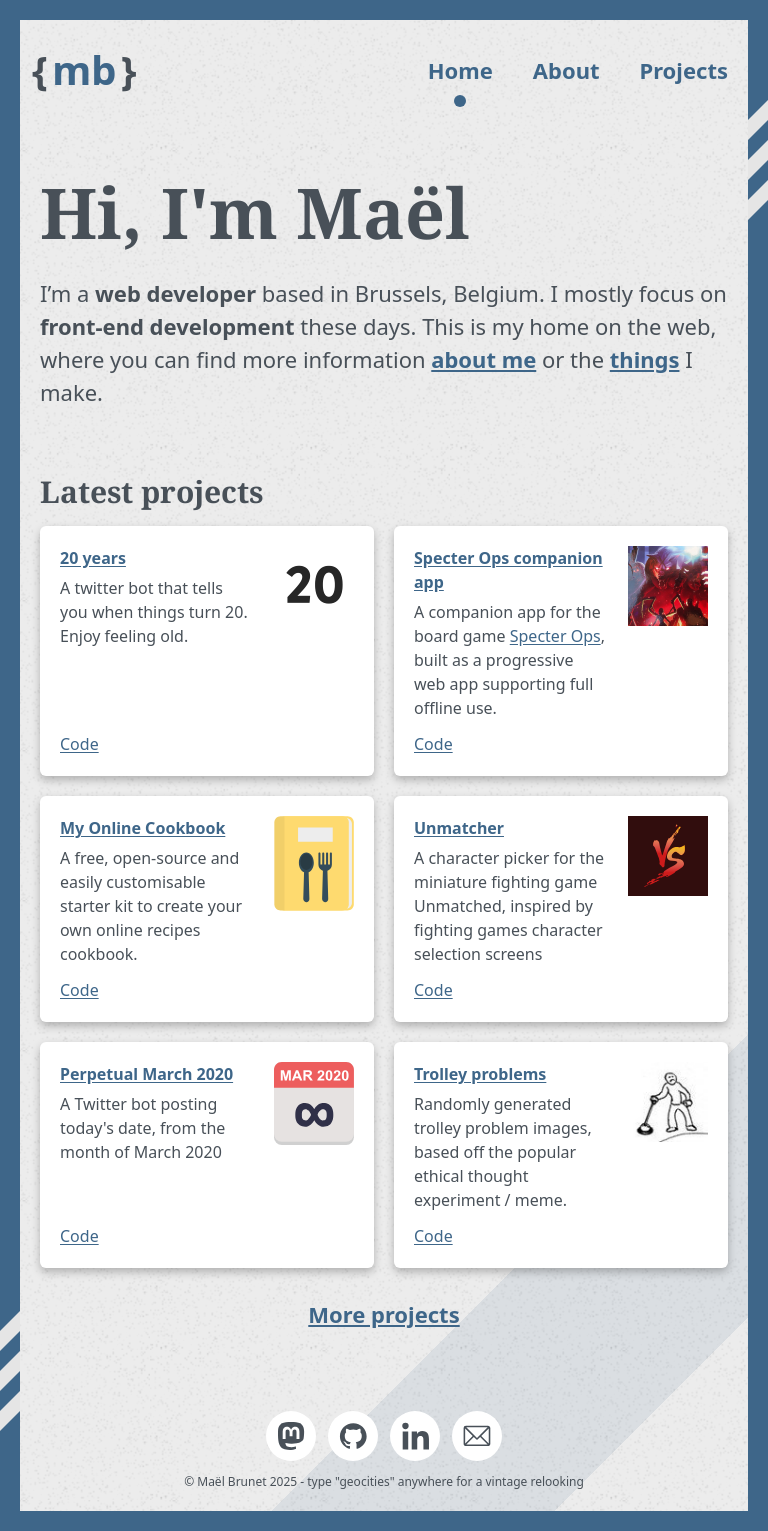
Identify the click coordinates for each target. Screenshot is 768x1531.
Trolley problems (480, 1074)
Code (79, 744)
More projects (383, 1314)
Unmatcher (459, 828)
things (645, 359)
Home (460, 70)
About (566, 70)
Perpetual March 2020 (146, 1074)
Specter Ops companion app (508, 570)
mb (84, 70)
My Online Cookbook (142, 828)
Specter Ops (555, 636)
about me (483, 359)
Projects (684, 70)
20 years (93, 558)
